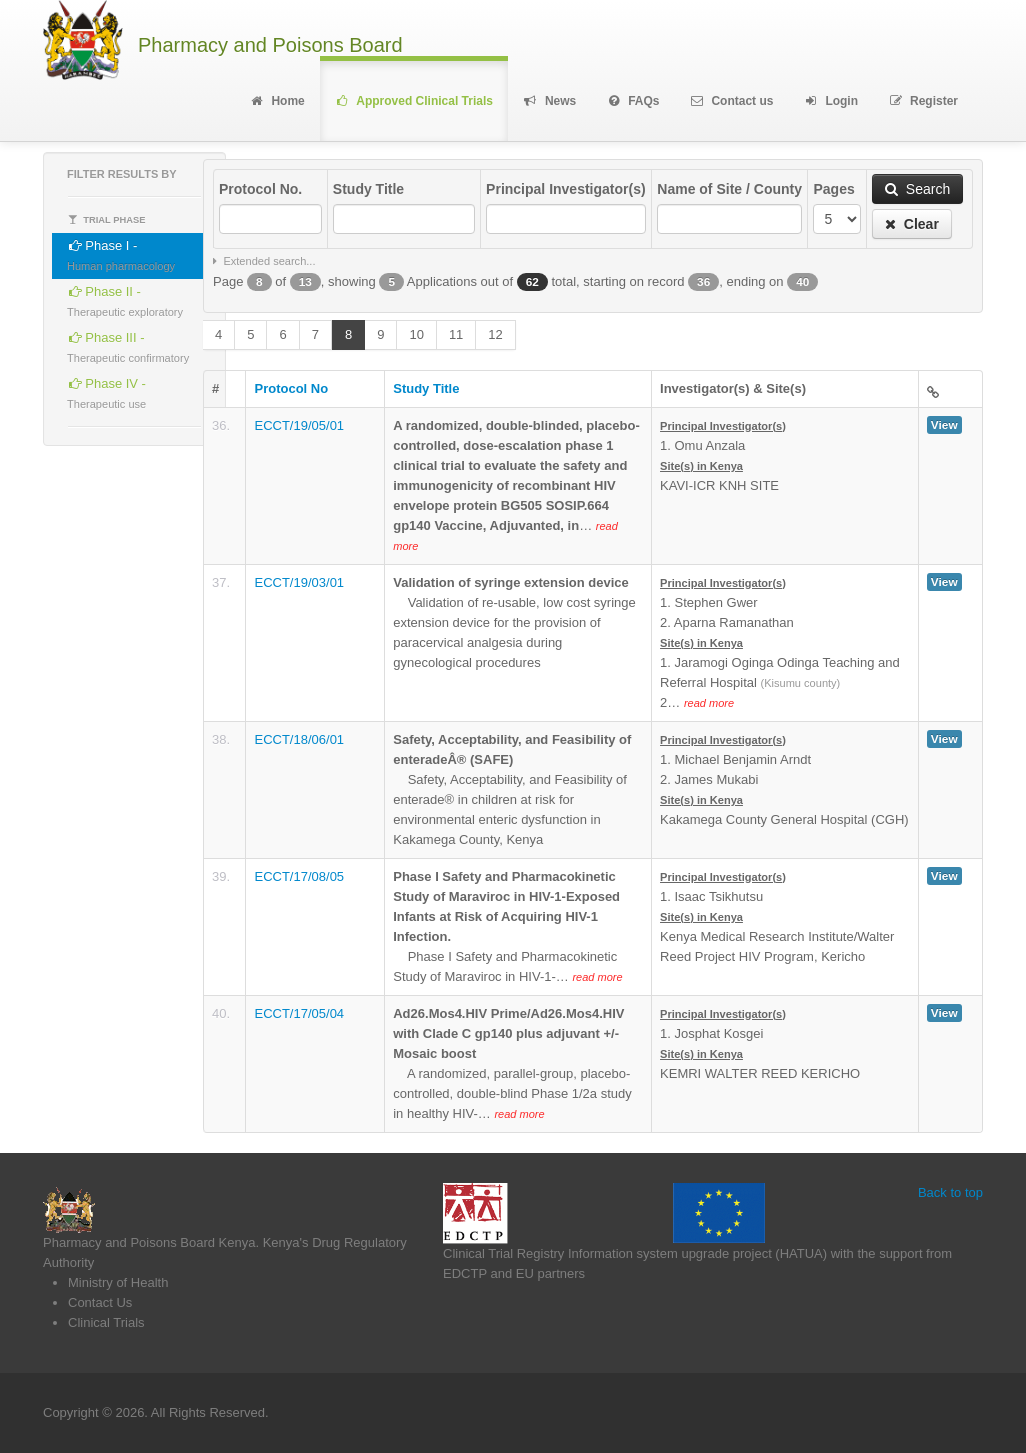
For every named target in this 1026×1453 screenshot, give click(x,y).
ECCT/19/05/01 (299, 425)
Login (830, 101)
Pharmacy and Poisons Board (270, 45)
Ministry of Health (118, 1282)
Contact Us (100, 1302)
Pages (833, 189)
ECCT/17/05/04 (299, 1013)
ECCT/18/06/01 (299, 739)
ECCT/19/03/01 (299, 582)
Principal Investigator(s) (565, 189)
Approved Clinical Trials (414, 101)
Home (276, 101)
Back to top (950, 1192)
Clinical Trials (106, 1322)
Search (917, 189)
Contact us (732, 101)
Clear (912, 224)
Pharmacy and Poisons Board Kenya (149, 1242)
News (549, 101)
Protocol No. (260, 189)
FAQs (632, 101)
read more (709, 703)
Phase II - (125, 298)
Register (923, 101)
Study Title (368, 189)
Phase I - (121, 252)
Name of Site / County (729, 189)
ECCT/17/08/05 (299, 876)
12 (495, 334)
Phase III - (128, 344)
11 (456, 334)
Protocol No (291, 388)
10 (416, 334)
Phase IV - (106, 390)
